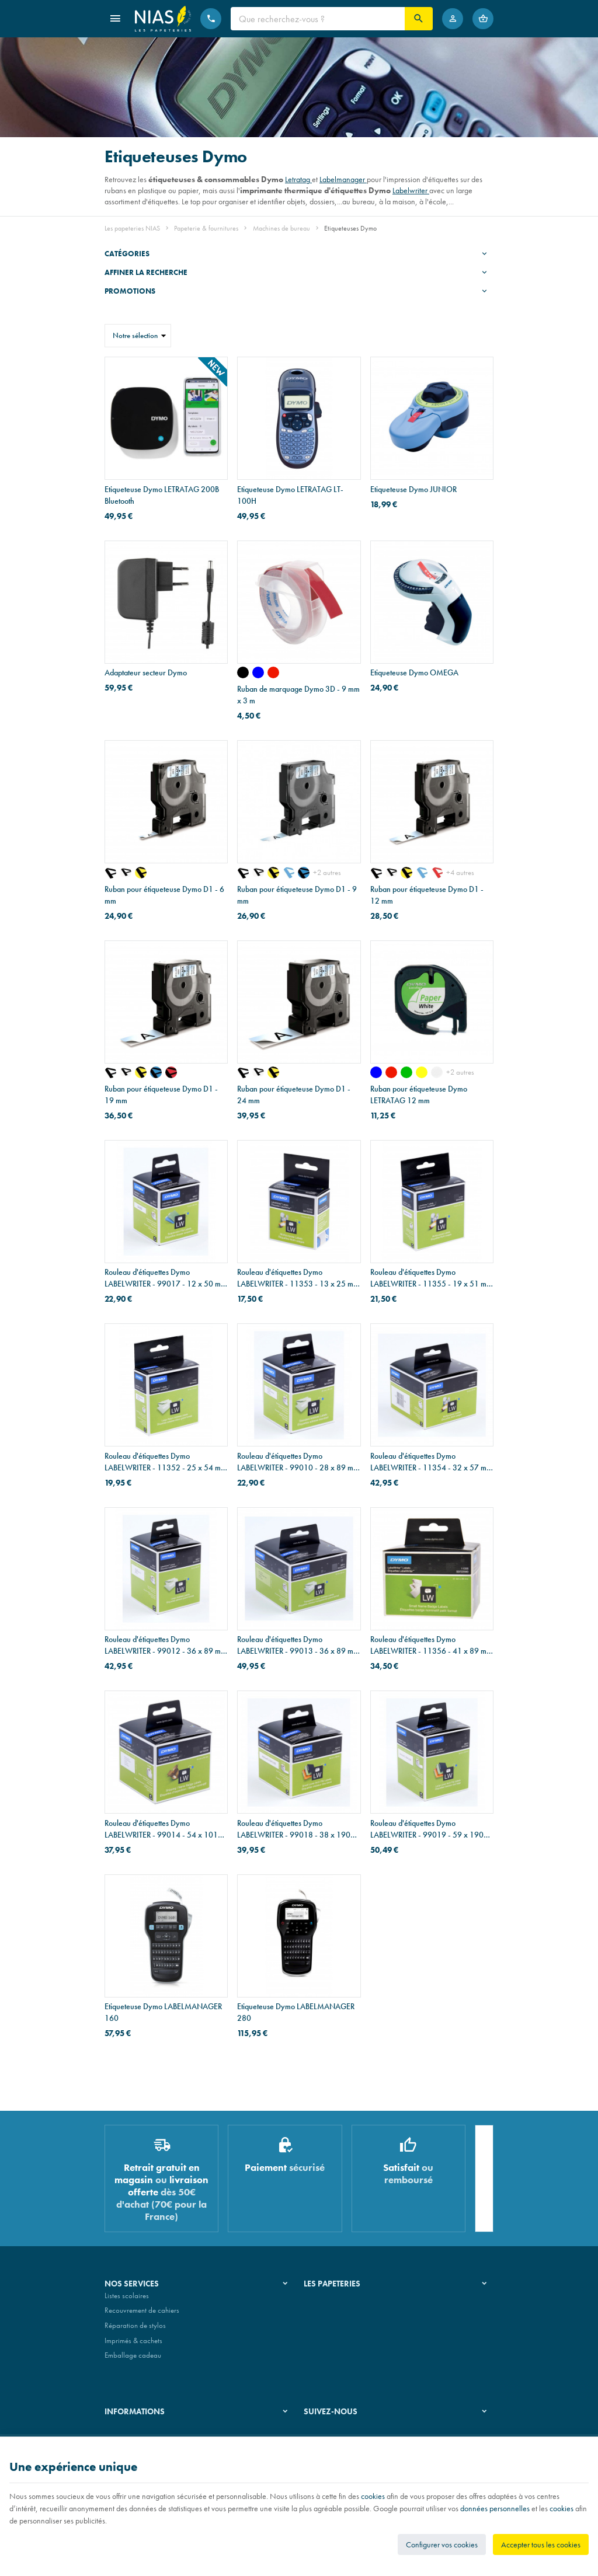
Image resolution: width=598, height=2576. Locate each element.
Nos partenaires (328, 2330)
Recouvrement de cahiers (142, 2315)
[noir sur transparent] (110, 873)
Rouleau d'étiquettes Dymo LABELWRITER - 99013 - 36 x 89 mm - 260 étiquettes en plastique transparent (298, 1645)
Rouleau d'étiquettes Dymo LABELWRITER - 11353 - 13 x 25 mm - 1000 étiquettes (298, 1278)
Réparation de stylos (135, 2330)
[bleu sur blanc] (288, 873)
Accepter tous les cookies (540, 2544)
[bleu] (258, 672)
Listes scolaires (127, 2300)
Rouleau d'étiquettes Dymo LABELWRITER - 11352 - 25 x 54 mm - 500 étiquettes (166, 1462)
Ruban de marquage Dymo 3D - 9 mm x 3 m (298, 695)
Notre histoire (324, 2300)
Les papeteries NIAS (132, 228)
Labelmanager (343, 179)
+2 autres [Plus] (327, 872)
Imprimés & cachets (133, 2345)
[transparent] (437, 1072)
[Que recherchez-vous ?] (318, 18)
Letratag (298, 179)
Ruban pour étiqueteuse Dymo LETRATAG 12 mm (418, 1094)
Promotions (130, 291)
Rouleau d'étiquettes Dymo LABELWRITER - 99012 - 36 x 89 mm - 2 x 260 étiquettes (166, 1645)
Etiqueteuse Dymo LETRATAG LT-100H (290, 495)
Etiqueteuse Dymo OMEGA (414, 672)
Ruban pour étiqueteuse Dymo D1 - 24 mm (293, 1094)
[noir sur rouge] (171, 1072)
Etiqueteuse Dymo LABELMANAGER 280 (295, 2012)
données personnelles (495, 2508)
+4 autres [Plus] (460, 872)
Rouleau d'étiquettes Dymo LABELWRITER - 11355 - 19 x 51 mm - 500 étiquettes (431, 1278)
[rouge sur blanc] (437, 873)
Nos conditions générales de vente (156, 2433)
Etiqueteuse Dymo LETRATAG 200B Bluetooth (162, 495)
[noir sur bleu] (304, 873)
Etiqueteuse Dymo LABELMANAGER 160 (163, 2012)
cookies (373, 2496)
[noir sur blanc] (125, 873)
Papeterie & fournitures (206, 228)
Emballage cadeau (133, 2360)
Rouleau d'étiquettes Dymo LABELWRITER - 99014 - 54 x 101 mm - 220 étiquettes (161, 1829)
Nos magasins (325, 2315)
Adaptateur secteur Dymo (146, 672)
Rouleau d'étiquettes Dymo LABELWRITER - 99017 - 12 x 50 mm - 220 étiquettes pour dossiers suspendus (166, 1278)
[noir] (243, 672)
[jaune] (421, 1072)
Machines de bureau (281, 228)
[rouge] (273, 672)
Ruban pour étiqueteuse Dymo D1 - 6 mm (164, 895)
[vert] (406, 1072)
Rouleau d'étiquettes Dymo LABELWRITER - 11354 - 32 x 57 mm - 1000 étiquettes (431, 1462)
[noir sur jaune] (141, 873)
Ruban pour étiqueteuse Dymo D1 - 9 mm (297, 895)
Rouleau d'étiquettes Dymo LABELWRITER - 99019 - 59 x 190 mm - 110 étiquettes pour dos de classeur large (427, 1829)
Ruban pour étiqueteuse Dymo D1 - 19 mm (161, 1094)
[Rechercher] (419, 18)
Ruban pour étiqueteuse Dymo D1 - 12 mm (427, 895)
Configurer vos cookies (442, 2544)
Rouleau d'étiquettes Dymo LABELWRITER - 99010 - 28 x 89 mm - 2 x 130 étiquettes (298, 1462)
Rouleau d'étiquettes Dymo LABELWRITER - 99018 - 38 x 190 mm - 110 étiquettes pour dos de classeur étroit (293, 1829)
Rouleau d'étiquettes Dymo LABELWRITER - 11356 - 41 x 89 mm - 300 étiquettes (431, 1645)
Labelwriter (410, 190)
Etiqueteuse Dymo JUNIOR (413, 489)
